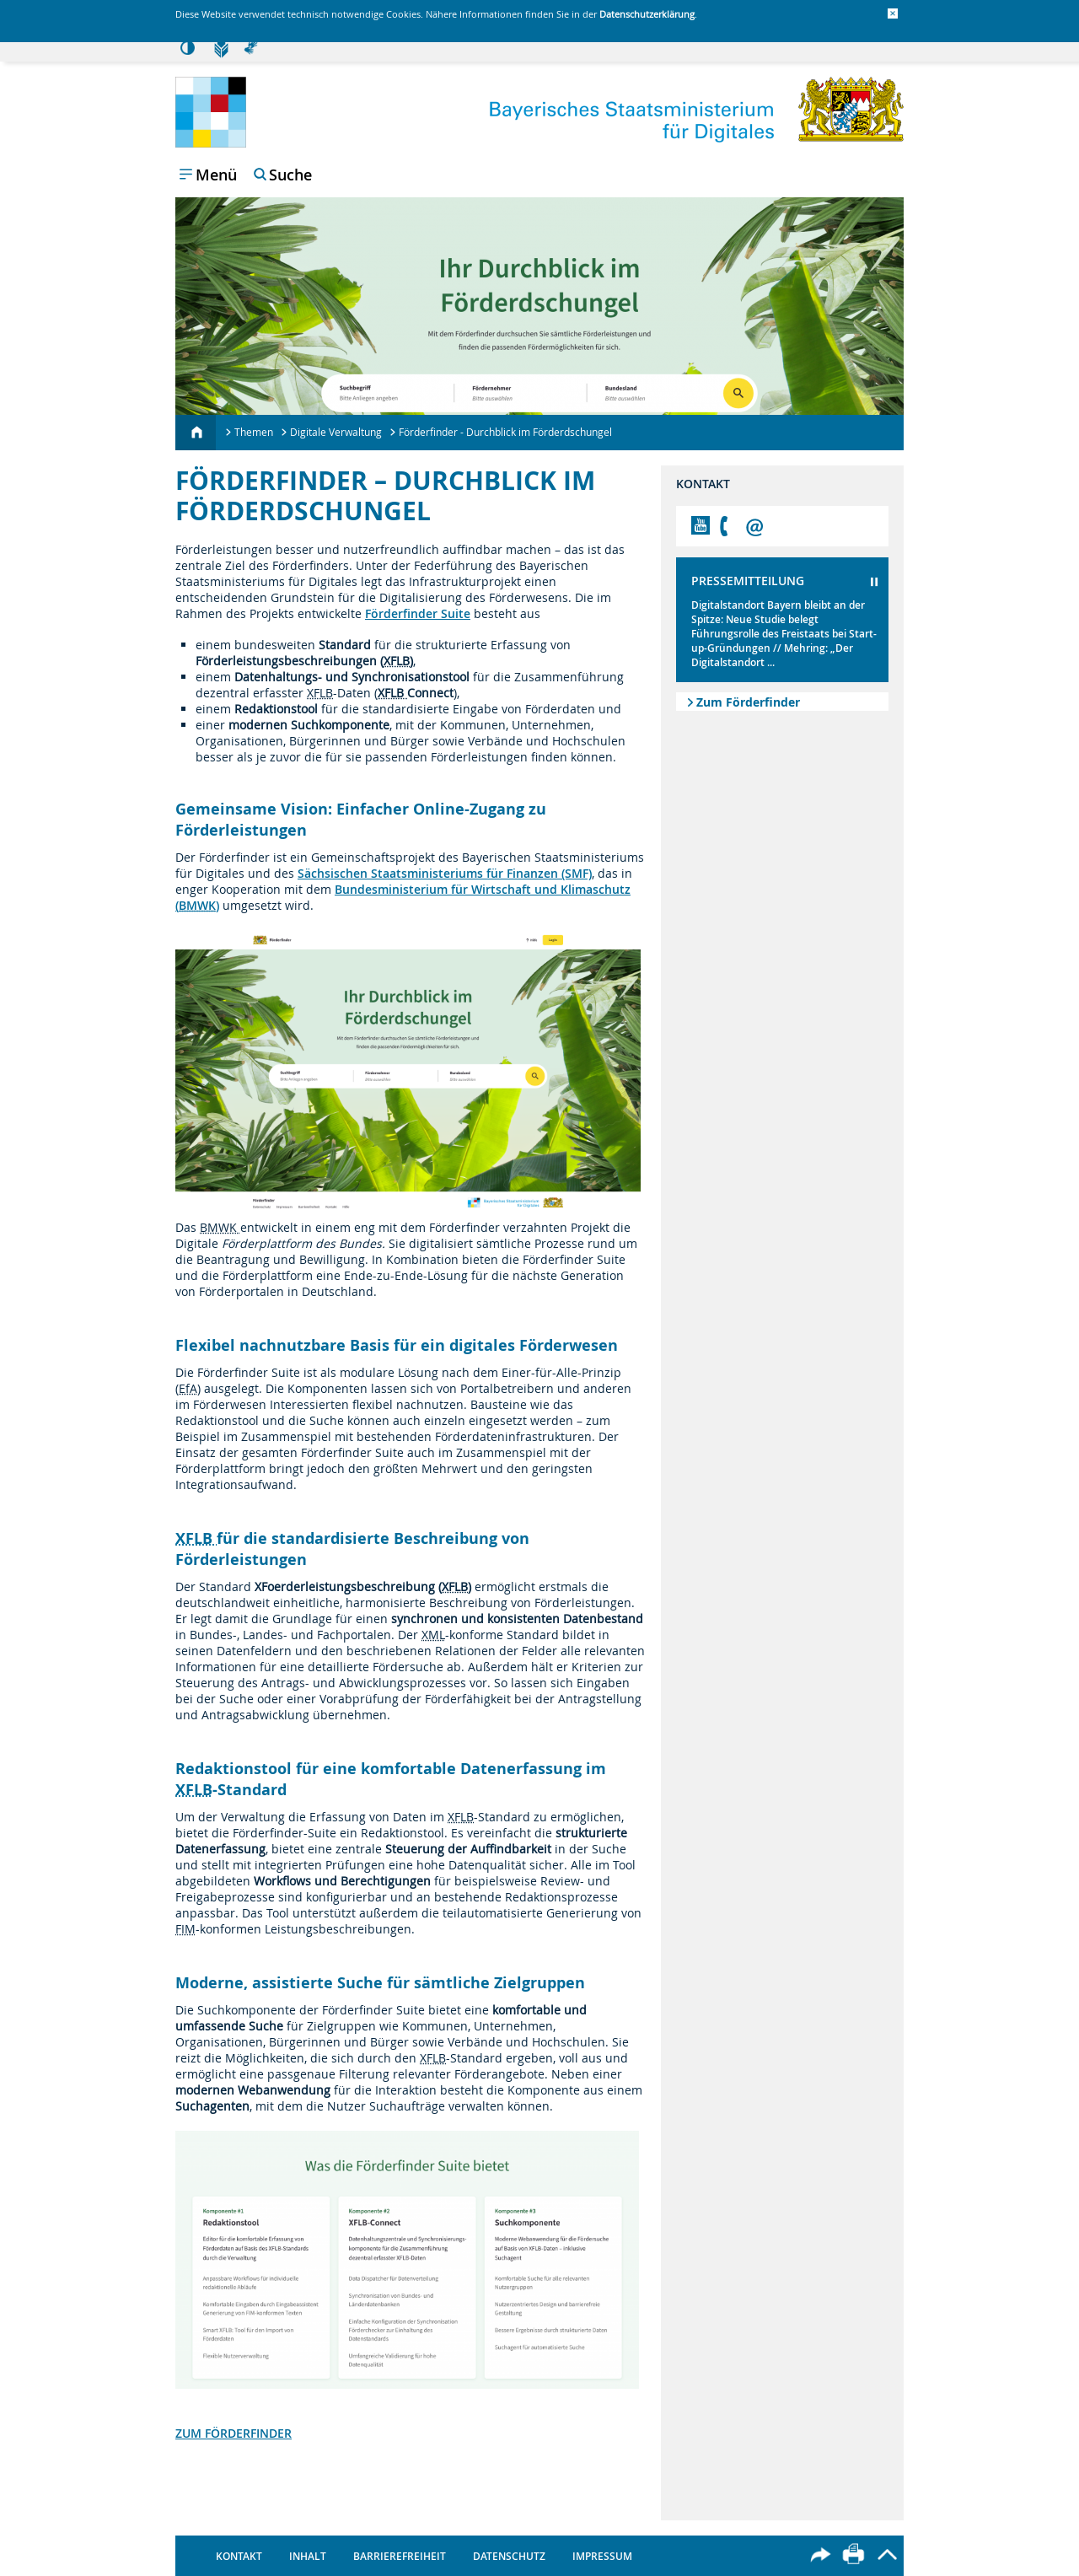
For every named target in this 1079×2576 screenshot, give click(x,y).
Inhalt (307, 2556)
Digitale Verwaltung (336, 431)
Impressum (602, 2556)
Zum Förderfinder (748, 702)
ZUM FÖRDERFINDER (233, 2433)
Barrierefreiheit (399, 2556)
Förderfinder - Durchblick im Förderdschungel (505, 431)
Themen (253, 431)
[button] (893, 13)
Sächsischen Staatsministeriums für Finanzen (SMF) (445, 873)
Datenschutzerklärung (647, 14)
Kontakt (239, 2556)
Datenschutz (509, 2556)
